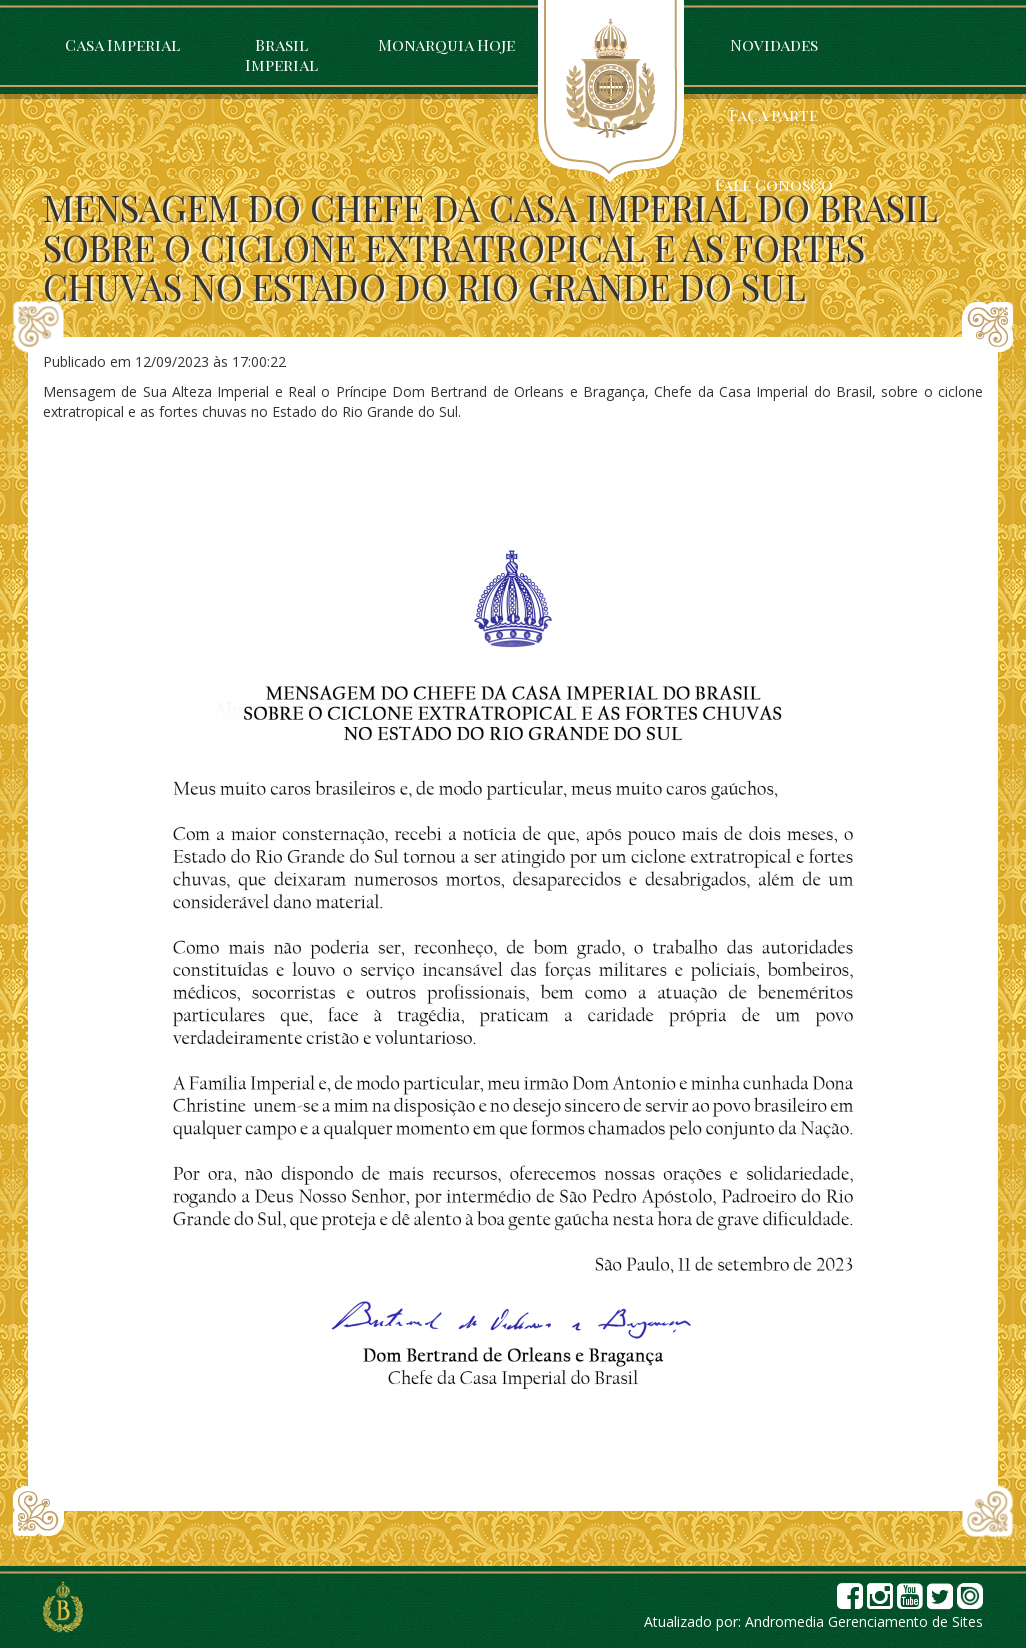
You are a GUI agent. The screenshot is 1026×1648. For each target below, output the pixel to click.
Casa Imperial (122, 44)
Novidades (774, 44)
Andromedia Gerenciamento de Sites (864, 1621)
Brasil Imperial (281, 54)
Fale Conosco (774, 184)
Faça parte (773, 114)
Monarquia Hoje (446, 44)
